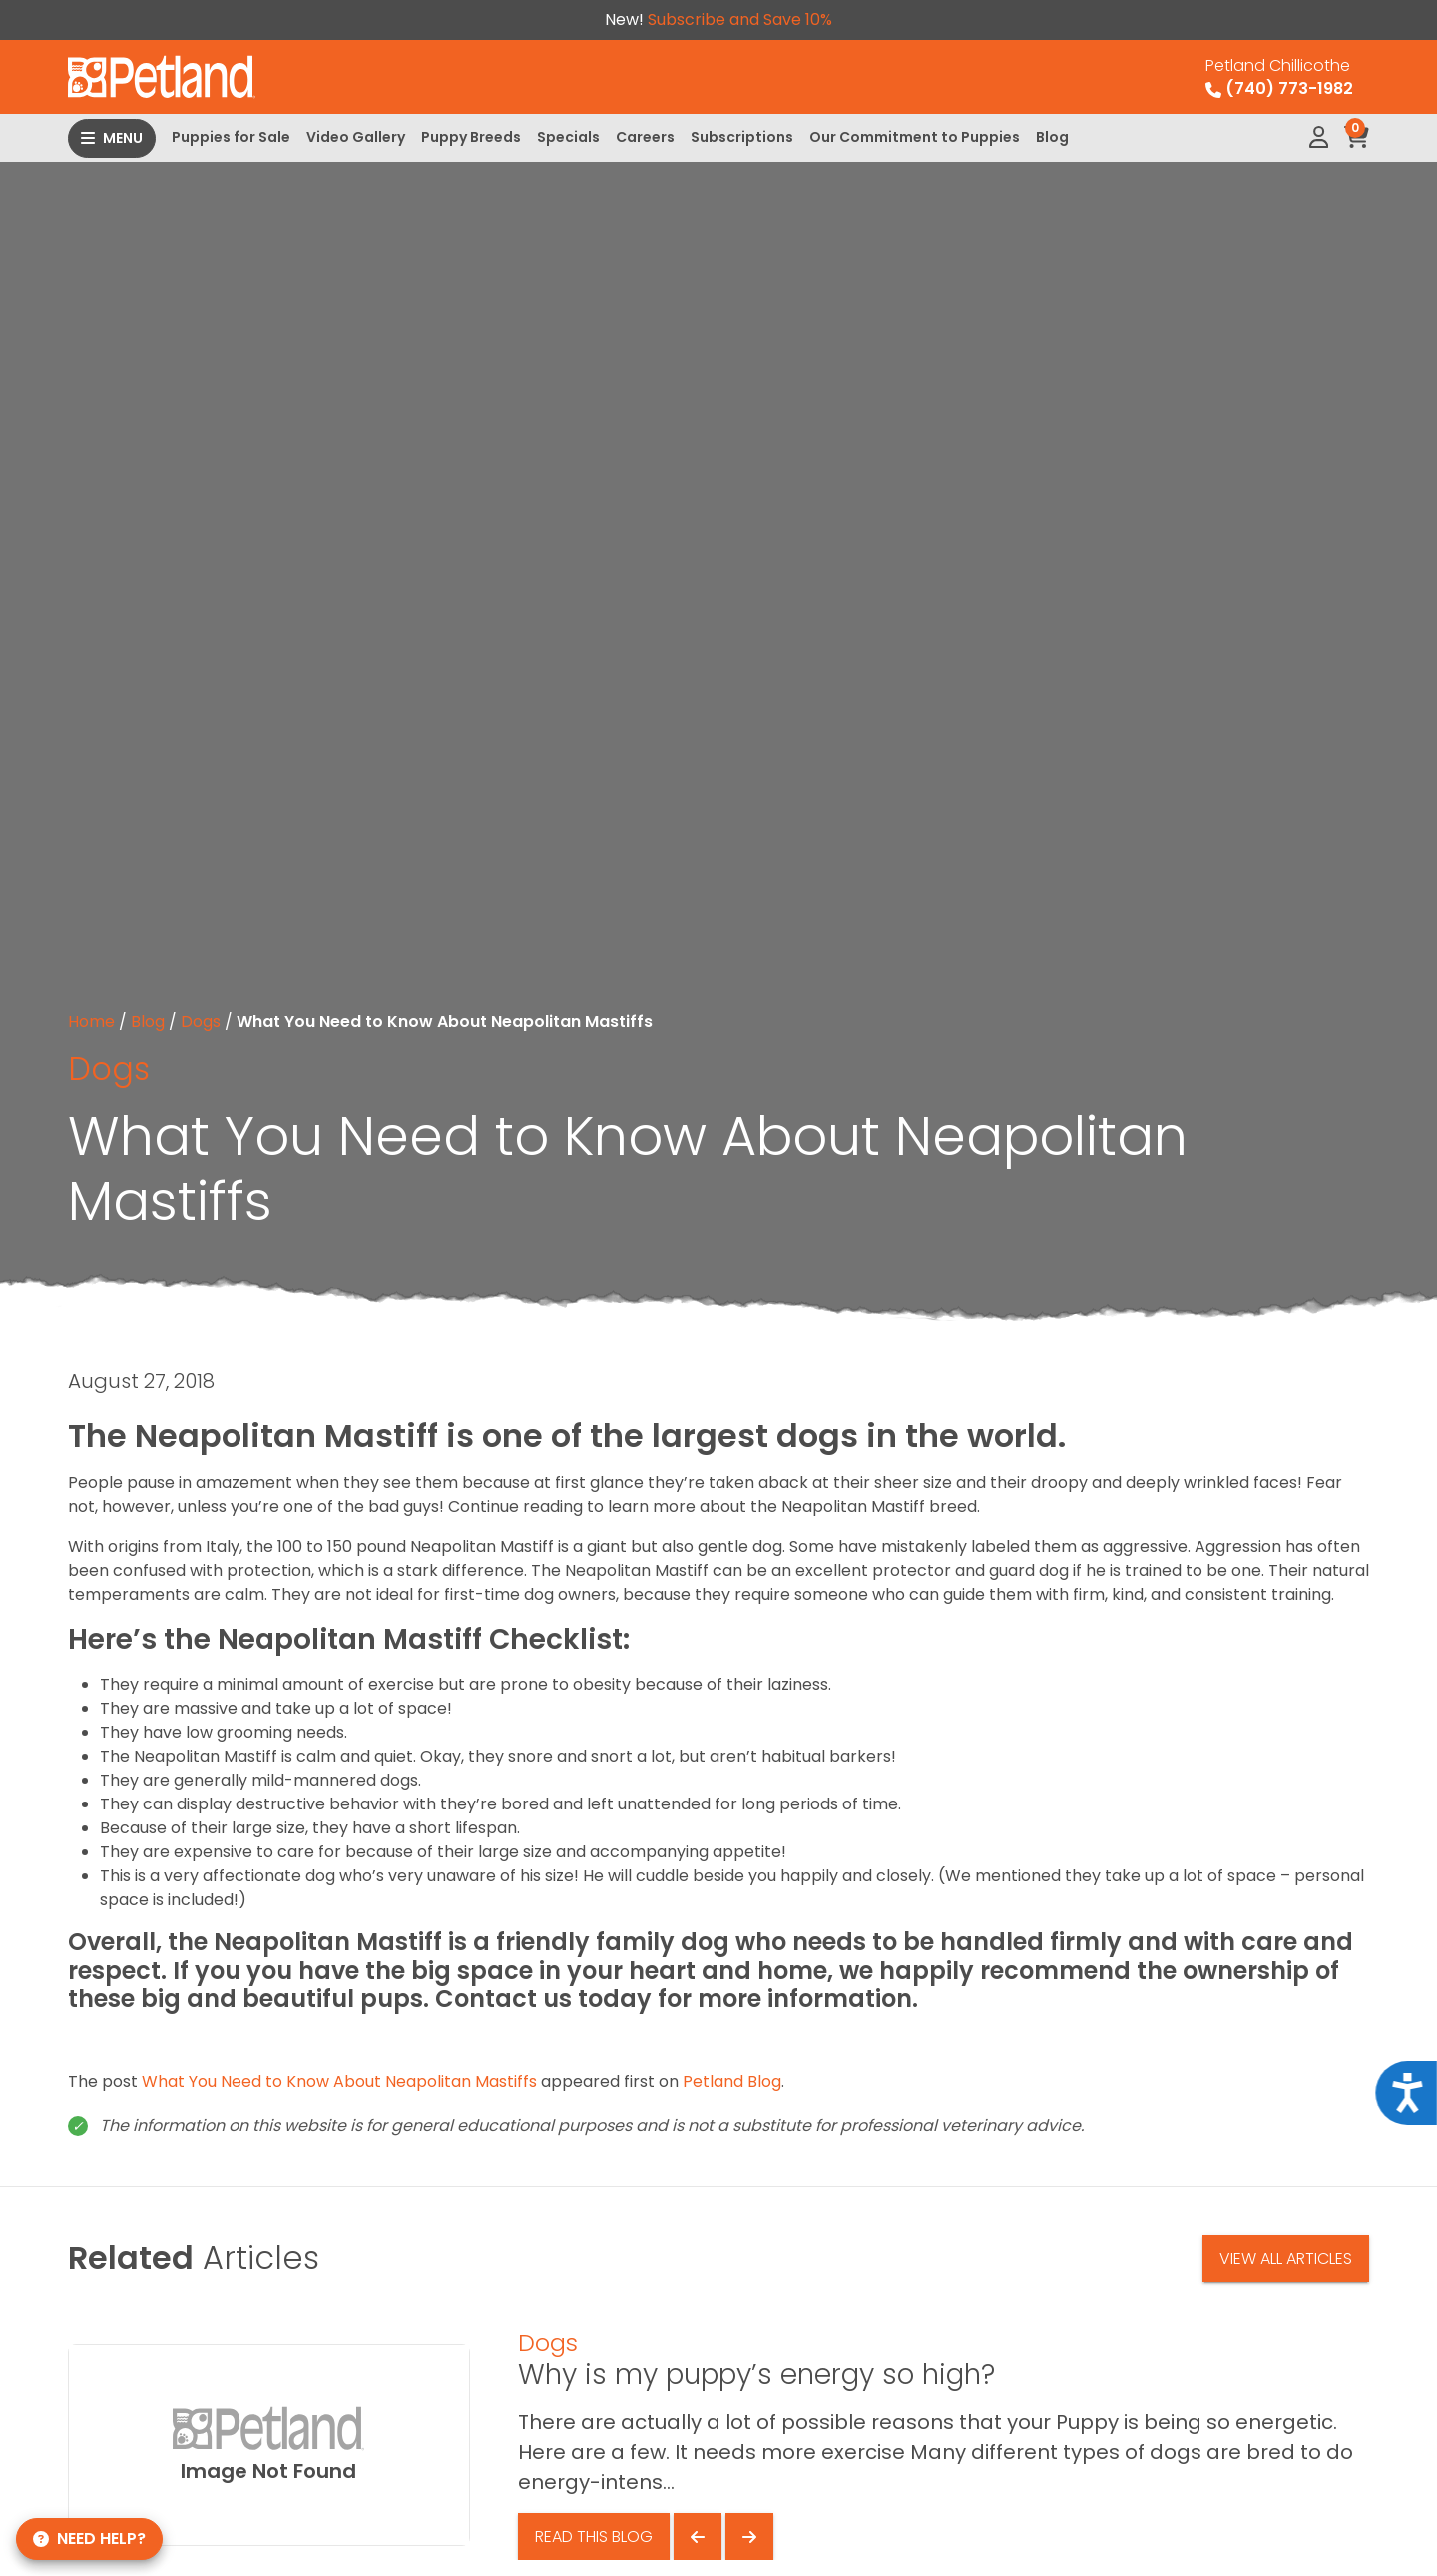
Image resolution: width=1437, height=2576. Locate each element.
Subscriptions (742, 137)
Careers (645, 137)
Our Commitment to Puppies (914, 137)
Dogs (201, 1021)
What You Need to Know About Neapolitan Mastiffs (339, 2081)
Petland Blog (732, 2081)
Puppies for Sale (231, 137)
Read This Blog (594, 2536)
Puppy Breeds (471, 137)
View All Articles (1285, 2258)
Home (91, 1021)
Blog (1052, 137)
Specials (568, 137)
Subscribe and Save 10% (740, 19)
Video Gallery (355, 137)
